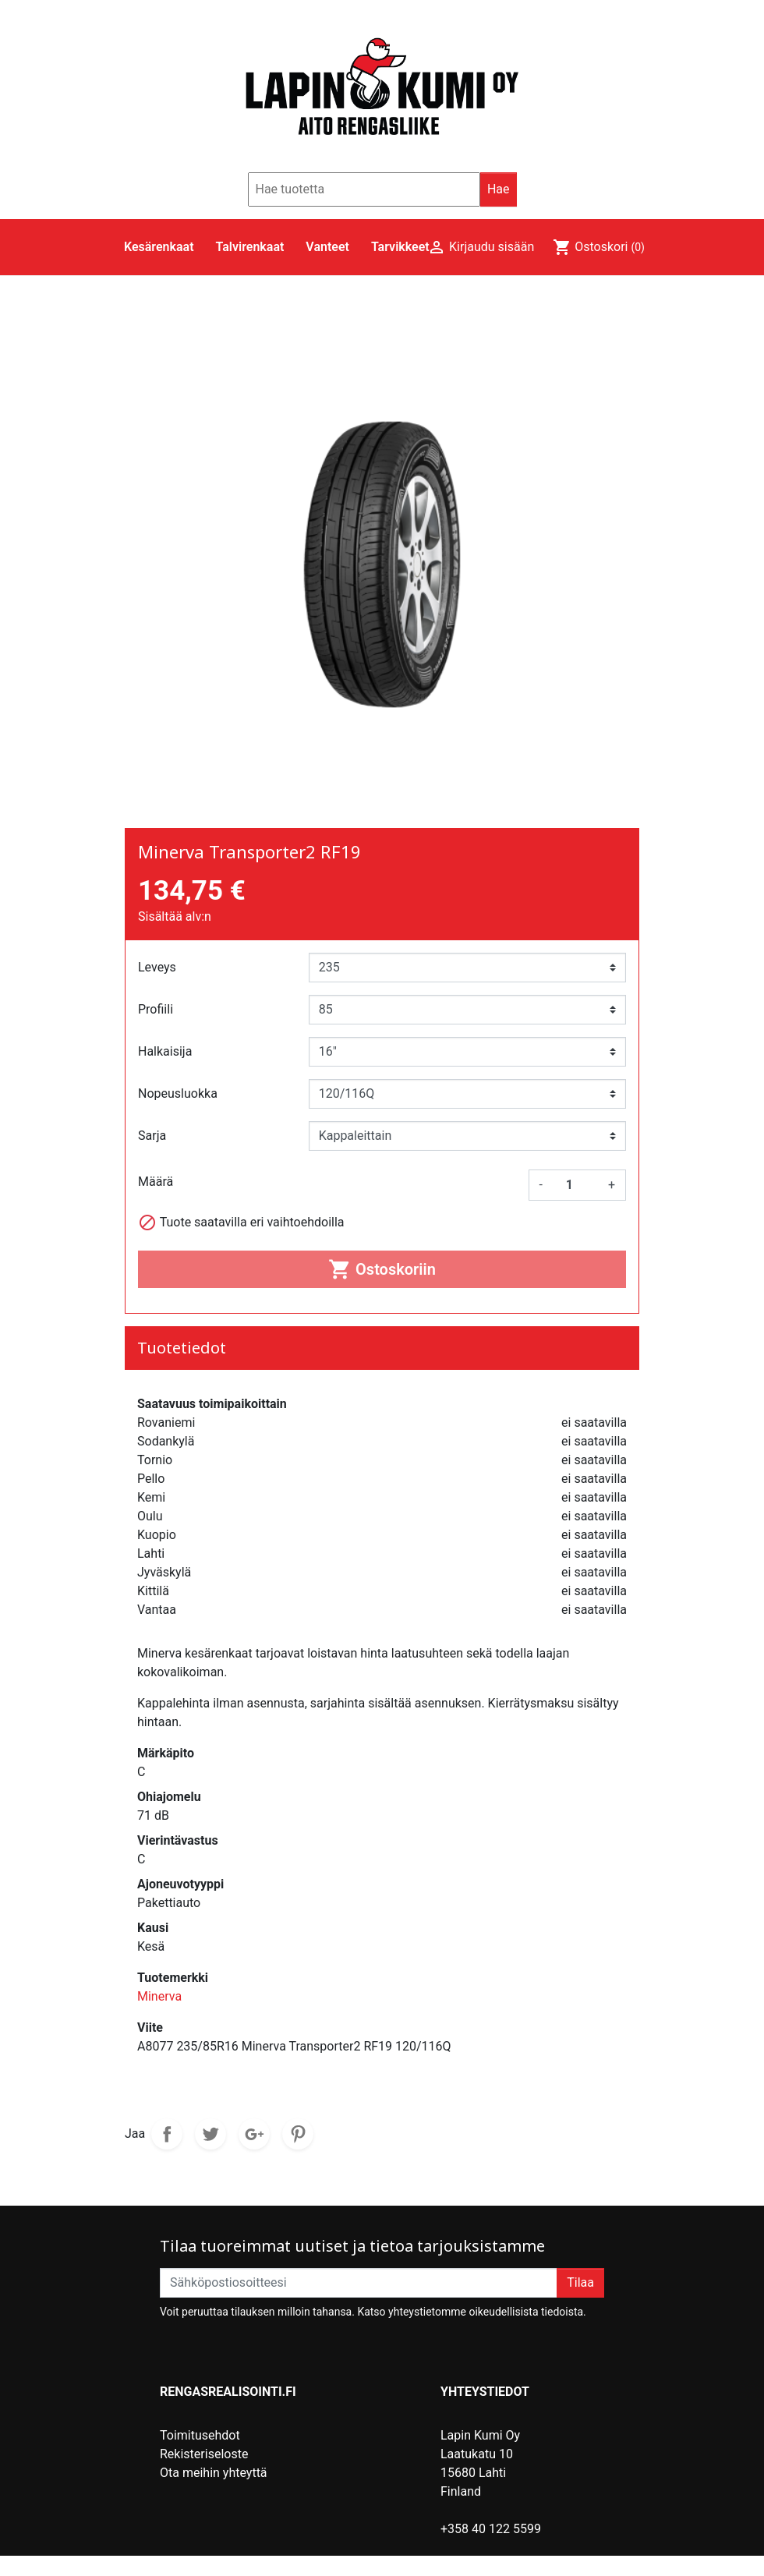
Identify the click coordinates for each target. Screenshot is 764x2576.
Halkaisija (165, 1051)
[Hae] (364, 189)
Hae (498, 189)
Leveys (157, 967)
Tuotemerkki (172, 1977)
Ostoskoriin (382, 1269)
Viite (150, 2027)
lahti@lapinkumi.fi (489, 2547)
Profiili (155, 1009)
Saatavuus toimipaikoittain (212, 1403)
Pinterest (297, 2134)
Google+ (254, 2134)
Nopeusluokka (178, 1093)
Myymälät (187, 2510)
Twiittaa (210, 2134)
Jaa (166, 2134)
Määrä (155, 1181)
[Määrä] (575, 1185)
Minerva (159, 1996)
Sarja (152, 1135)
